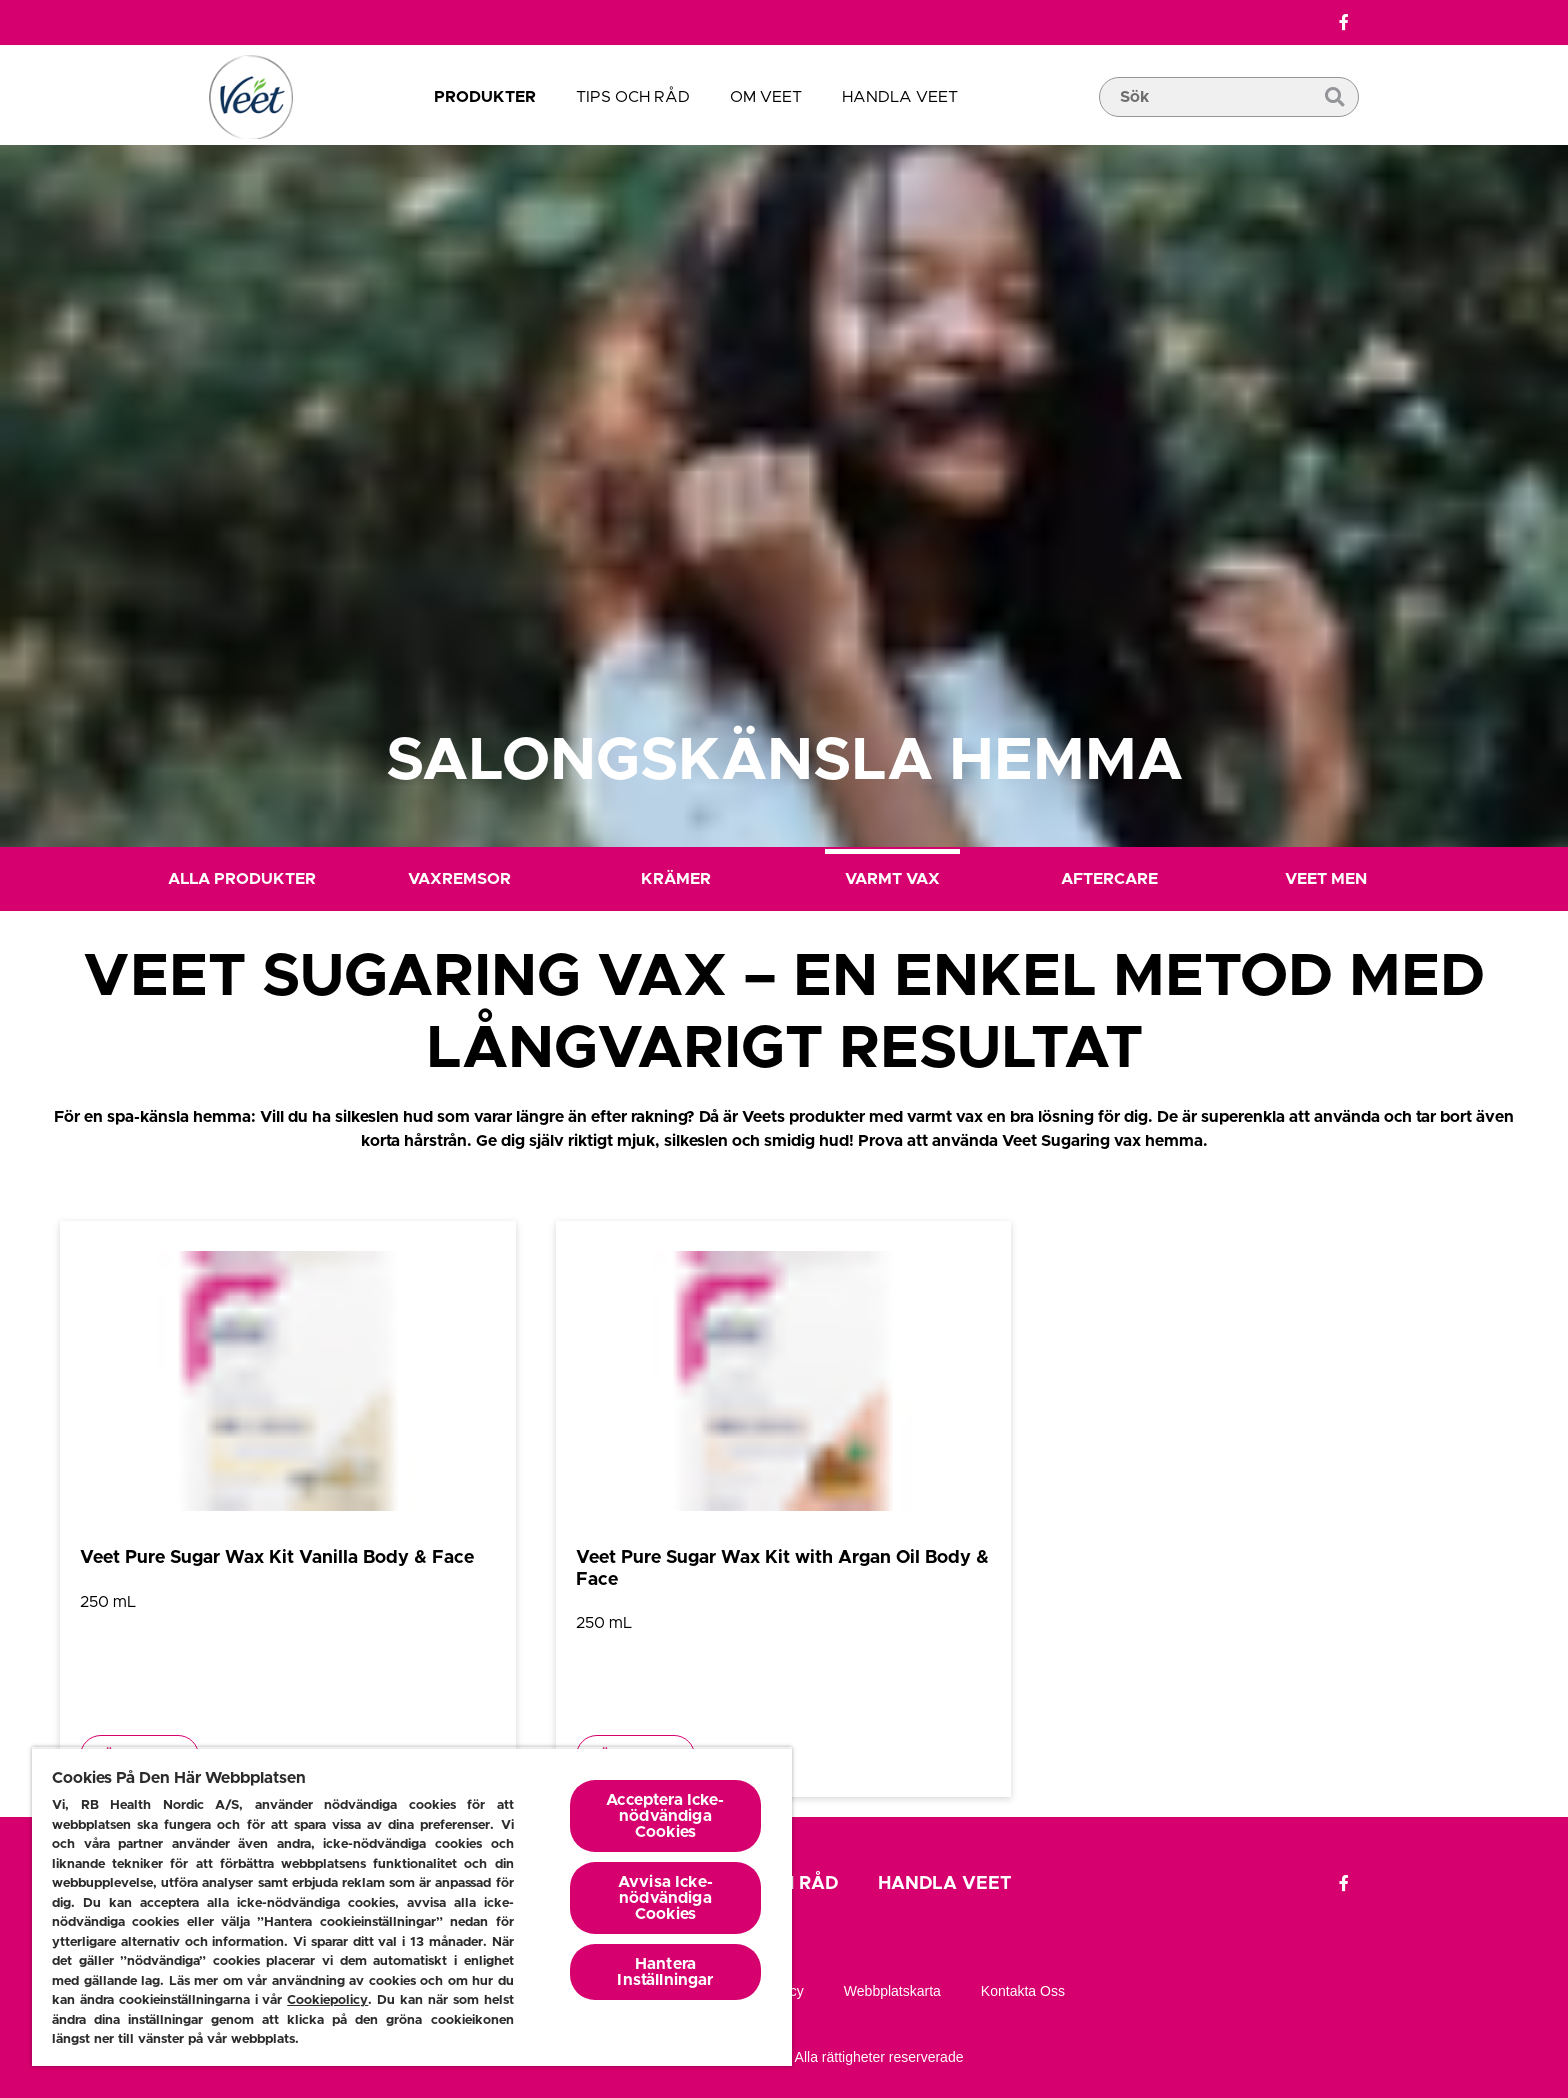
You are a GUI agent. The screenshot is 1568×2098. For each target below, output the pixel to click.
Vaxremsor (459, 879)
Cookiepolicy (327, 2000)
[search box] (1229, 127)
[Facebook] (1344, 23)
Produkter (485, 97)
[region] (412, 1906)
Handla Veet (900, 97)
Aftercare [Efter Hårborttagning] (1109, 879)
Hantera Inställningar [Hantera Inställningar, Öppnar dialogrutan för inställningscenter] (665, 1972)
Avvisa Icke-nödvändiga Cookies (665, 1898)
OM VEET (766, 97)
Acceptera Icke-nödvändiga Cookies (665, 1816)
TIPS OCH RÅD (633, 97)
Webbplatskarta (892, 1991)
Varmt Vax (892, 879)
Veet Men (1326, 879)
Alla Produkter (242, 879)
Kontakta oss (1023, 1991)
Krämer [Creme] (676, 879)
